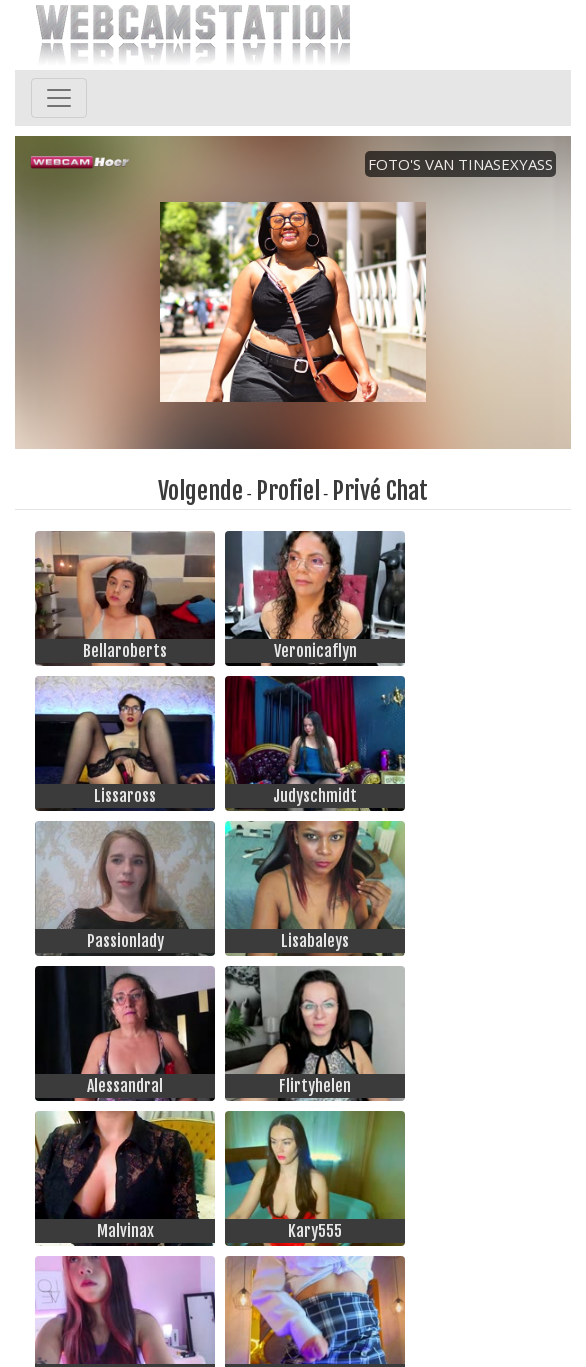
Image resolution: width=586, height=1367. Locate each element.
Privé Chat (380, 491)
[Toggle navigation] (59, 98)
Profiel (288, 491)
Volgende (200, 491)
